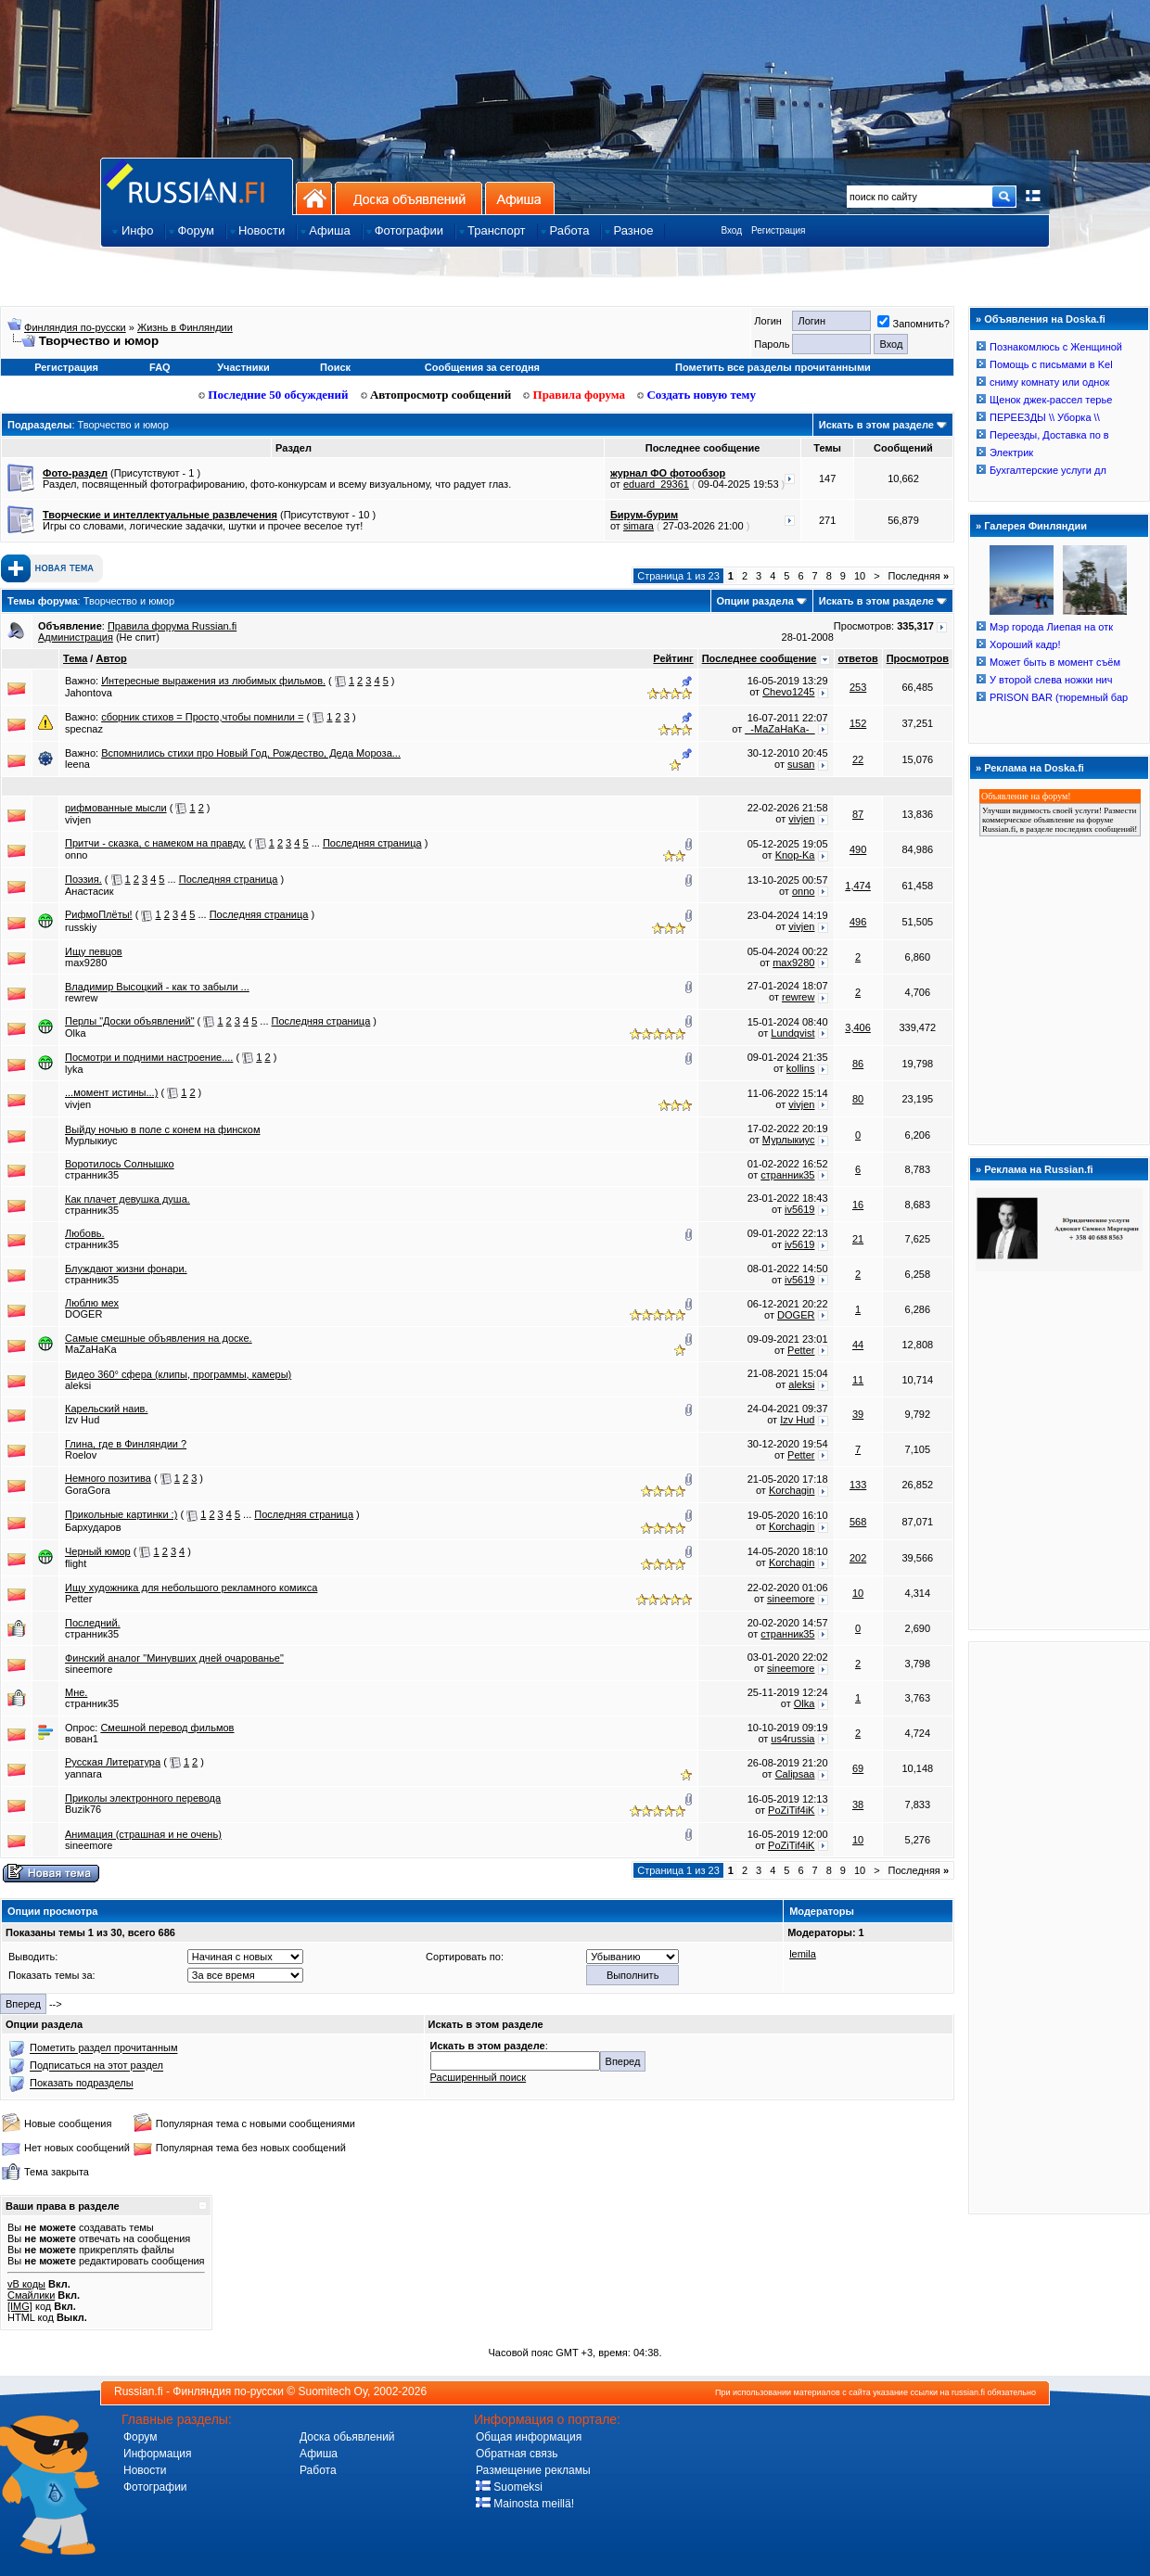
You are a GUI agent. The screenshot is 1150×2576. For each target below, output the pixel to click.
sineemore (790, 1598)
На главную (314, 198)
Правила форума (574, 395)
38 (857, 1804)
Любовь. (85, 1233)
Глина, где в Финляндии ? (125, 1443)
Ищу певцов (93, 951)
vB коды (26, 2283)
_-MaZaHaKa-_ (779, 728)
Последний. (93, 1622)
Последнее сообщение (759, 658)
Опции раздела (755, 600)
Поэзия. (83, 879)
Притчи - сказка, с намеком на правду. (155, 842)
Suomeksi (509, 2486)
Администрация (75, 637)
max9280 (86, 962)
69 (857, 1768)
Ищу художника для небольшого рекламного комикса (191, 1587)
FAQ (160, 367)
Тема (75, 658)
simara (638, 525)
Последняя (918, 575)
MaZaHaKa (91, 1349)
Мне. (76, 1692)
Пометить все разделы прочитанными (773, 367)
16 (857, 1204)
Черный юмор (98, 1551)
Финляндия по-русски (75, 327)
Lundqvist (792, 1033)
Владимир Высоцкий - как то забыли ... (157, 986)
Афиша (520, 198)
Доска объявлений (408, 198)
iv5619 (799, 1209)
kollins (800, 1068)
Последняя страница (372, 842)
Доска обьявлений (347, 2436)
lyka (74, 1069)
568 (858, 1521)
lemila (802, 1953)
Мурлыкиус (91, 1140)
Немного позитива (108, 1478)
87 (857, 814)
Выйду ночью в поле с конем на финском (162, 1129)
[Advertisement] (1059, 1927)
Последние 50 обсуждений (273, 395)
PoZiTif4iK (791, 1810)
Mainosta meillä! (525, 2503)
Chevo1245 (788, 691)
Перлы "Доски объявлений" (130, 1021)
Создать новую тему (696, 395)
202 (858, 1557)
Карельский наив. (106, 1408)
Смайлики (31, 2295)
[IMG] (19, 2306)
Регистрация (778, 230)
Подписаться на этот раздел (96, 2066)
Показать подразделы (81, 2083)
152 (858, 723)
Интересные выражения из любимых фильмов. (213, 680)
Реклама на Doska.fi (1034, 767)
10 (859, 575)
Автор (111, 658)
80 (857, 1098)
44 (857, 1344)
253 (858, 687)
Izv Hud (82, 1419)
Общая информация (528, 2436)
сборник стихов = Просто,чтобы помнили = (202, 716)
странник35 (92, 1174)
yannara (83, 1773)
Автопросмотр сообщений (436, 395)
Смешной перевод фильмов (167, 1727)
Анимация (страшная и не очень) (143, 1834)
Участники (243, 367)
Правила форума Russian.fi (172, 625)
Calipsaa (795, 1773)
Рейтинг (673, 658)
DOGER (83, 1314)
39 (857, 1414)
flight (75, 1563)
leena (77, 764)
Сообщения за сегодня (482, 367)
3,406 (858, 1027)
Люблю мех (92, 1302)
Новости (144, 2470)
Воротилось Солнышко (119, 1163)
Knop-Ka (795, 855)
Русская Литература (112, 1761)
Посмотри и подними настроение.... (149, 1057)
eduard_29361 (656, 484)
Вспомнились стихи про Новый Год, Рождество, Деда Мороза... (251, 753)
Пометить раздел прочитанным (103, 2048)
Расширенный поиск (478, 2077)
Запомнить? (913, 323)
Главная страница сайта (196, 186)
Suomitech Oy (333, 2391)
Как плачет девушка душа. (127, 1199)
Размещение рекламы (533, 2470)
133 (858, 1484)
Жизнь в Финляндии (185, 327)
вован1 (81, 1738)
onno (76, 855)
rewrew (81, 997)
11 (857, 1379)
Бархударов (93, 1527)
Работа (318, 2470)
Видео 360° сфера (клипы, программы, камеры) (178, 1374)
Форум (140, 2436)
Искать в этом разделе (876, 424)
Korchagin (792, 1490)
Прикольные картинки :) (121, 1514)
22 (857, 759)
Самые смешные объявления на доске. (158, 1338)
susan (800, 764)
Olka (75, 1033)
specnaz (84, 728)
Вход (731, 230)
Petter (800, 1350)
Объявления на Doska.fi (1044, 319)
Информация (157, 2453)
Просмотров (918, 658)
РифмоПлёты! (99, 914)
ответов (858, 658)
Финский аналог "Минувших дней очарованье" (174, 1658)
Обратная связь (516, 2453)
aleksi (78, 1385)
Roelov (80, 1454)
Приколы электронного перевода (143, 1798)
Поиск (335, 367)
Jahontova (88, 692)
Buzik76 (83, 1809)
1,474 (858, 885)
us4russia (792, 1738)
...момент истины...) (111, 1092)
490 (858, 849)
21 (857, 1238)
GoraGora (87, 1490)
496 (858, 921)
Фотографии (155, 2486)
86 (857, 1063)
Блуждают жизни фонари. (126, 1268)
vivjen (78, 819)
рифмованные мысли (116, 807)
